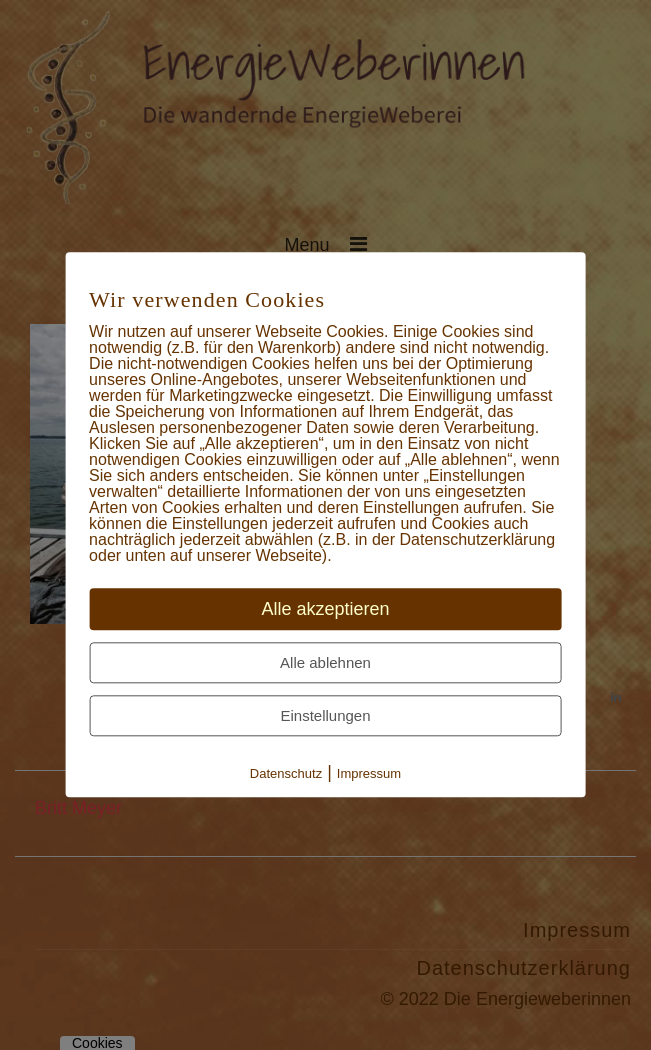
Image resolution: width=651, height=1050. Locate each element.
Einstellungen (325, 716)
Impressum (369, 774)
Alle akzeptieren (325, 610)
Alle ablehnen (325, 663)
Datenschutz (286, 774)
